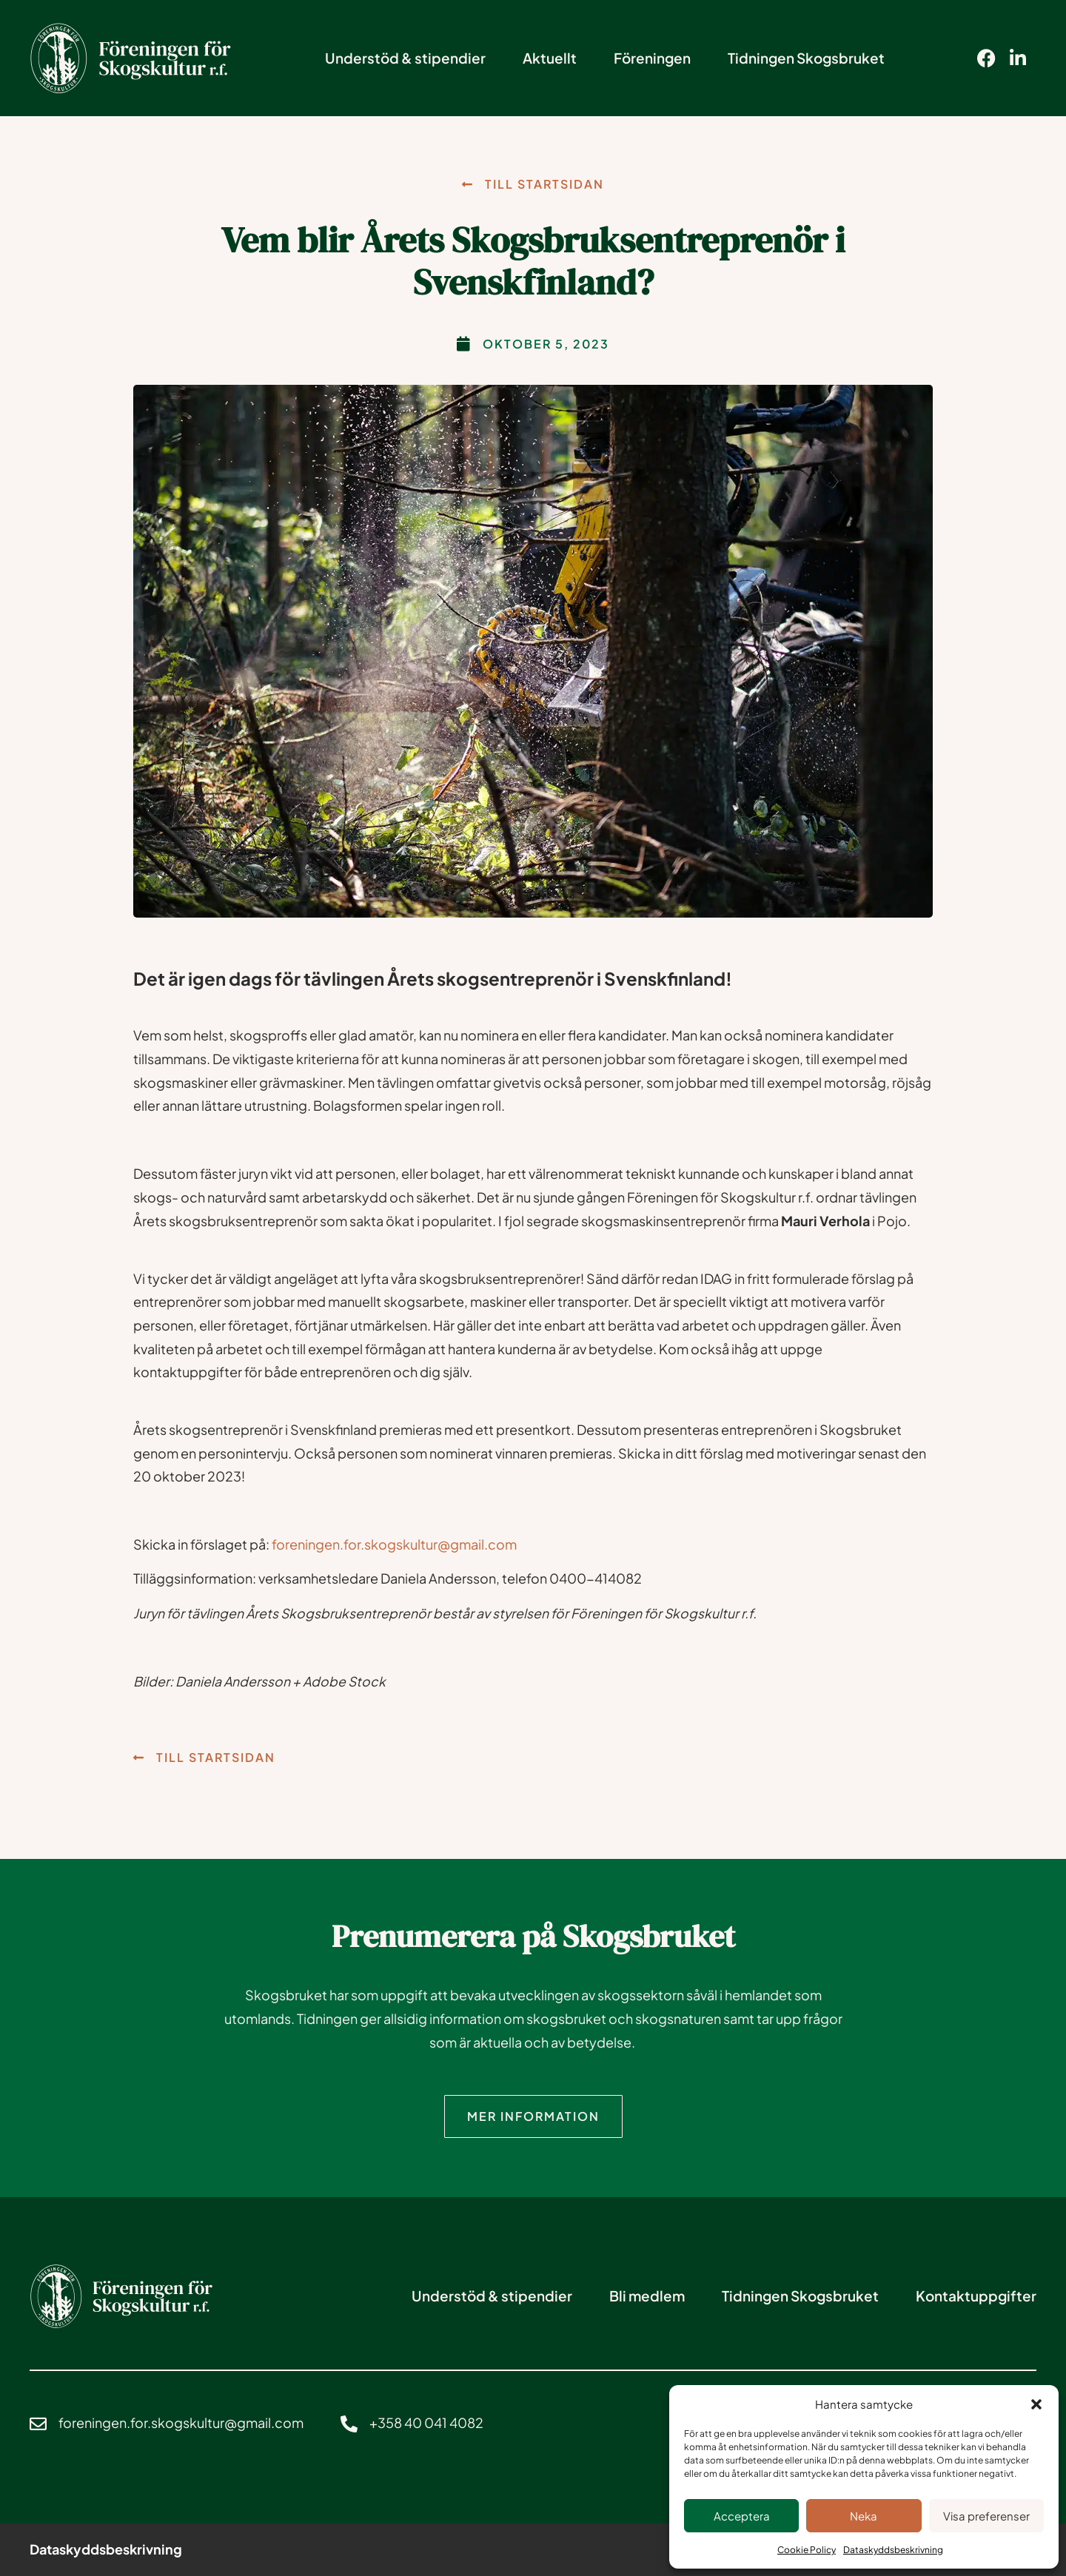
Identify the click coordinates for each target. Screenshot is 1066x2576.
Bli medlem (647, 2295)
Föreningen (652, 58)
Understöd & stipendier (405, 58)
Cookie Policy (806, 2549)
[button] (1036, 2404)
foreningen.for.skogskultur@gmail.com (394, 1544)
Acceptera (742, 2516)
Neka (863, 2516)
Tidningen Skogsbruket (806, 58)
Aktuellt (550, 58)
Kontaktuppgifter (976, 2295)
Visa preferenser (986, 2516)
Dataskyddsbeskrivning (893, 2549)
